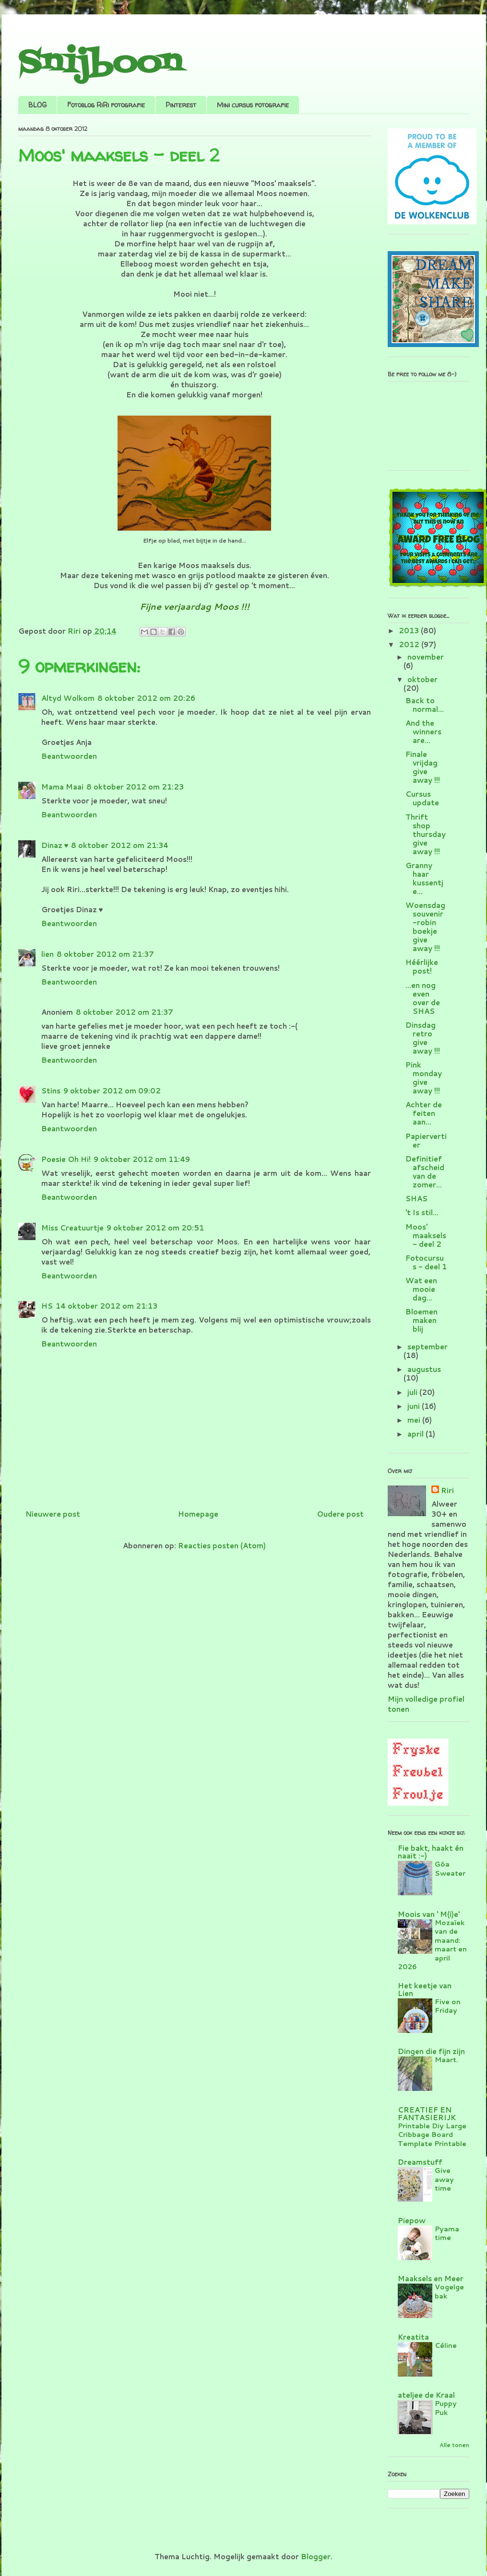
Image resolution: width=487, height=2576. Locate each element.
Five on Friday (448, 2006)
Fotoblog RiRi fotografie (106, 104)
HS (47, 1306)
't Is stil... (422, 1212)
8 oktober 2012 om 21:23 (135, 787)
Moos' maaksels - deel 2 (425, 1235)
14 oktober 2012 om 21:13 (106, 1306)
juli (413, 1392)
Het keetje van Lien (424, 1989)
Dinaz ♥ (55, 845)
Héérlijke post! (421, 966)
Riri (447, 1490)
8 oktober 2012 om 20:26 (146, 698)
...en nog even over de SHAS (422, 998)
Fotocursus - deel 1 (426, 1262)
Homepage (198, 1514)
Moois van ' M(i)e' (429, 1914)
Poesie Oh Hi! (66, 1159)
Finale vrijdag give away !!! (422, 767)
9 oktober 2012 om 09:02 (112, 1091)
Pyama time (447, 2233)
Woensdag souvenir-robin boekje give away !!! (425, 926)
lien (47, 954)
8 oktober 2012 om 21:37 (105, 954)
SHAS (416, 1199)
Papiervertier (426, 1140)
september (427, 1347)
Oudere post (340, 1514)
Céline (446, 2345)
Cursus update (422, 798)
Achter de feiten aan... (423, 1113)
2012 (410, 644)
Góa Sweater (450, 1868)
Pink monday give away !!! (423, 1078)
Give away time (444, 2179)
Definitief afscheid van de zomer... (424, 1172)
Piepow (412, 2221)
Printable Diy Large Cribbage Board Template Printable (432, 2134)
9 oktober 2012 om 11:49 (142, 1159)
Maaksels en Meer (430, 2279)
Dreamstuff (420, 2162)
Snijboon (100, 63)
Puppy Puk (446, 2407)
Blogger (316, 2557)
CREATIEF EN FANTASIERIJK (427, 2114)
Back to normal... (424, 705)
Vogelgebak (449, 2291)
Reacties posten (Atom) (222, 1546)
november (425, 657)
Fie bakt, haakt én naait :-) (430, 1852)
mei (414, 1420)
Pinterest (181, 104)
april (416, 1434)
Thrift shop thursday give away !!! (425, 834)
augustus (424, 1369)
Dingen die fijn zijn (431, 2051)
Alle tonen (454, 2445)
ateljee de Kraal (426, 2395)
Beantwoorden (69, 756)
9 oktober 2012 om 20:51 (155, 1228)
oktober (422, 679)
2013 (410, 631)
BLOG (37, 104)
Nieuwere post (52, 1514)
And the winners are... (423, 731)
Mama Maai (62, 787)
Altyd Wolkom (68, 698)
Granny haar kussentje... (424, 878)
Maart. (446, 2059)
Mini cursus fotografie (253, 104)
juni (414, 1406)
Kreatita (413, 2337)
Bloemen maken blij (421, 1320)
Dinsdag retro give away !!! (422, 1038)
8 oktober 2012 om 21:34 (119, 845)
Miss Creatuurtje (72, 1228)
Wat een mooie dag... (421, 1289)
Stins (50, 1091)
